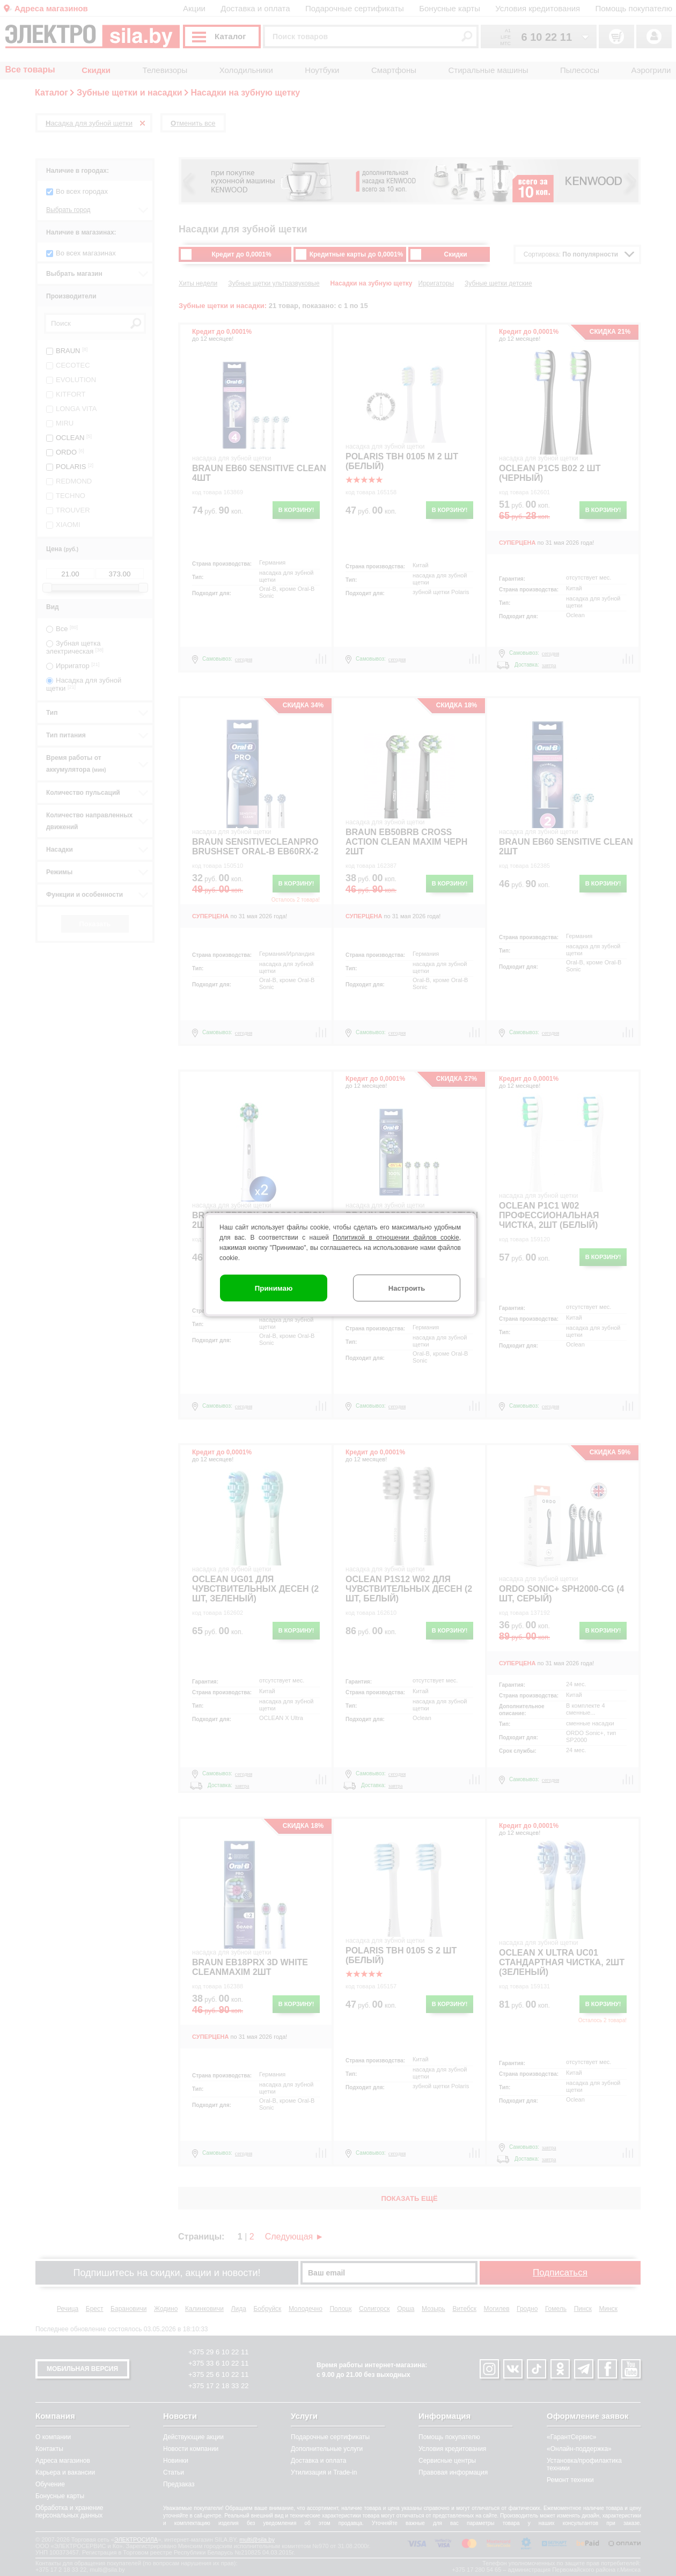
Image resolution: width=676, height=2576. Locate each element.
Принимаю (274, 1288)
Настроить (406, 1288)
